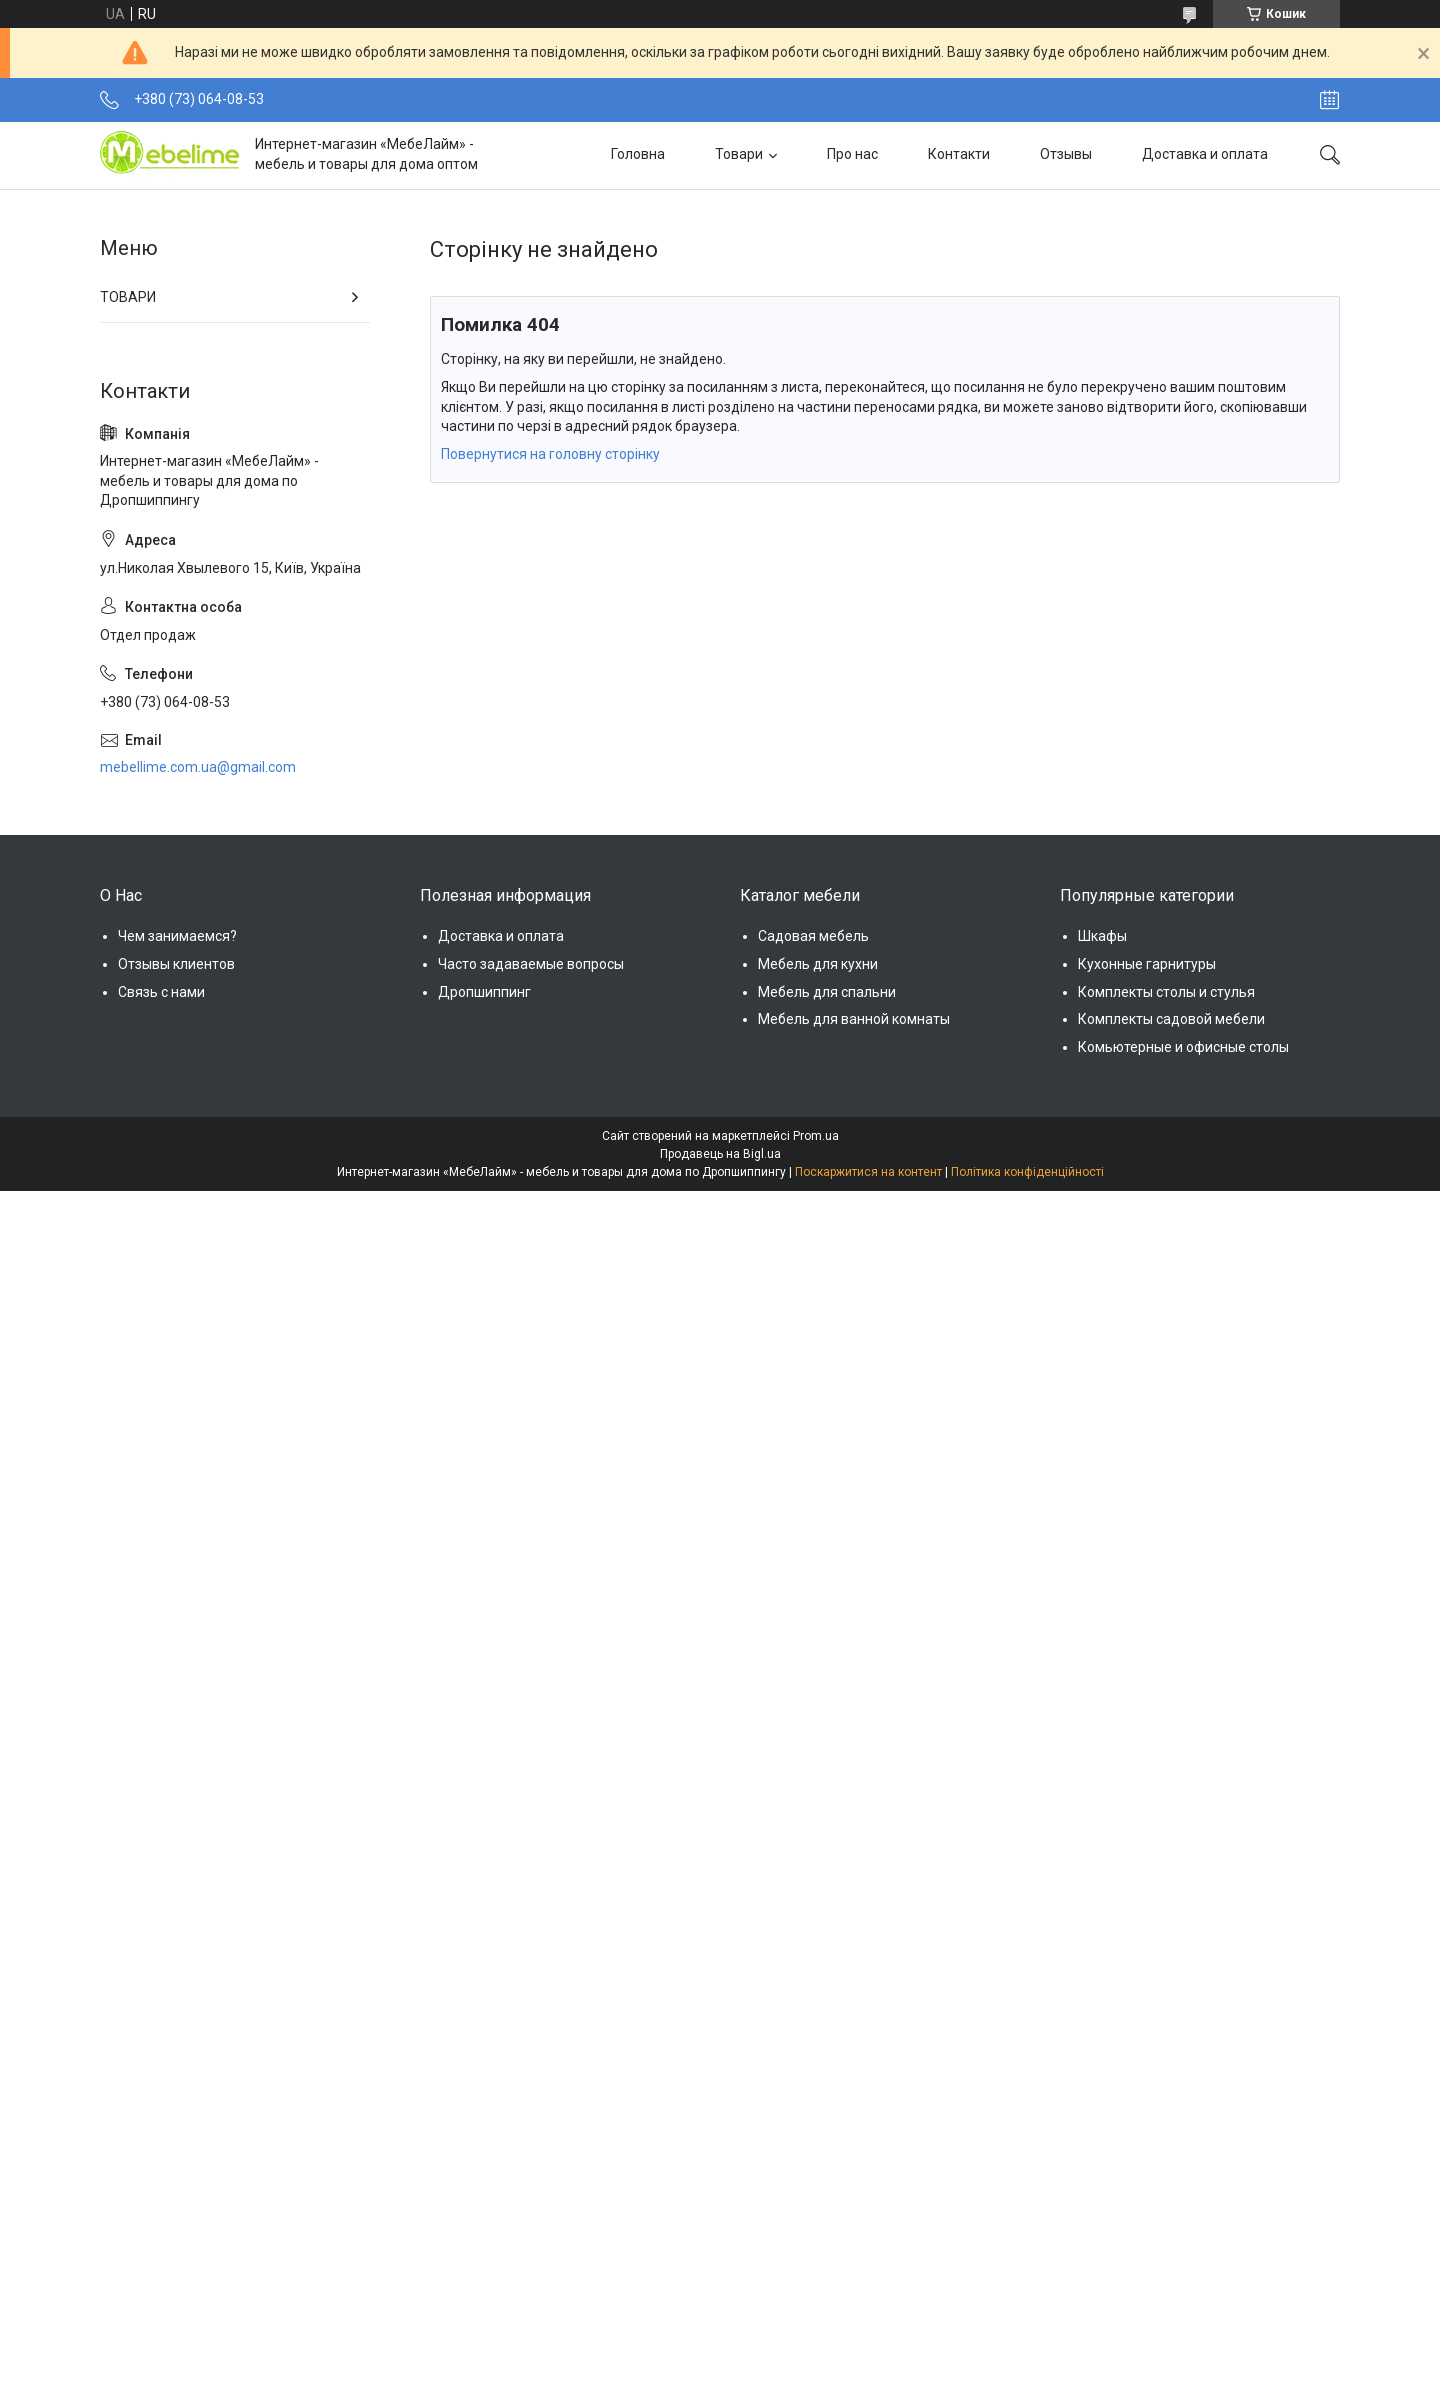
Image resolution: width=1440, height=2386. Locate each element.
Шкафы (1102, 936)
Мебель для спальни (827, 992)
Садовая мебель (813, 936)
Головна (638, 154)
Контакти (959, 154)
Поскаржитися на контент (868, 1172)
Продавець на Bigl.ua (720, 1154)
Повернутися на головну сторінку (550, 454)
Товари (739, 154)
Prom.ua (816, 1136)
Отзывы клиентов (176, 964)
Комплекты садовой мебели (1171, 1019)
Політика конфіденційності (1027, 1172)
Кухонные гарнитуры (1147, 964)
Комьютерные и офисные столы (1183, 1047)
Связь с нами (161, 992)
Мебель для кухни (818, 964)
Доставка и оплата (1205, 154)
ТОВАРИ (128, 297)
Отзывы (1066, 154)
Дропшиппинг (484, 992)
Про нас (852, 154)
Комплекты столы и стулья (1166, 992)
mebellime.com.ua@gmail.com (198, 767)
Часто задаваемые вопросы (531, 964)
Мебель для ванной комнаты (854, 1019)
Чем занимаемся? (177, 936)
